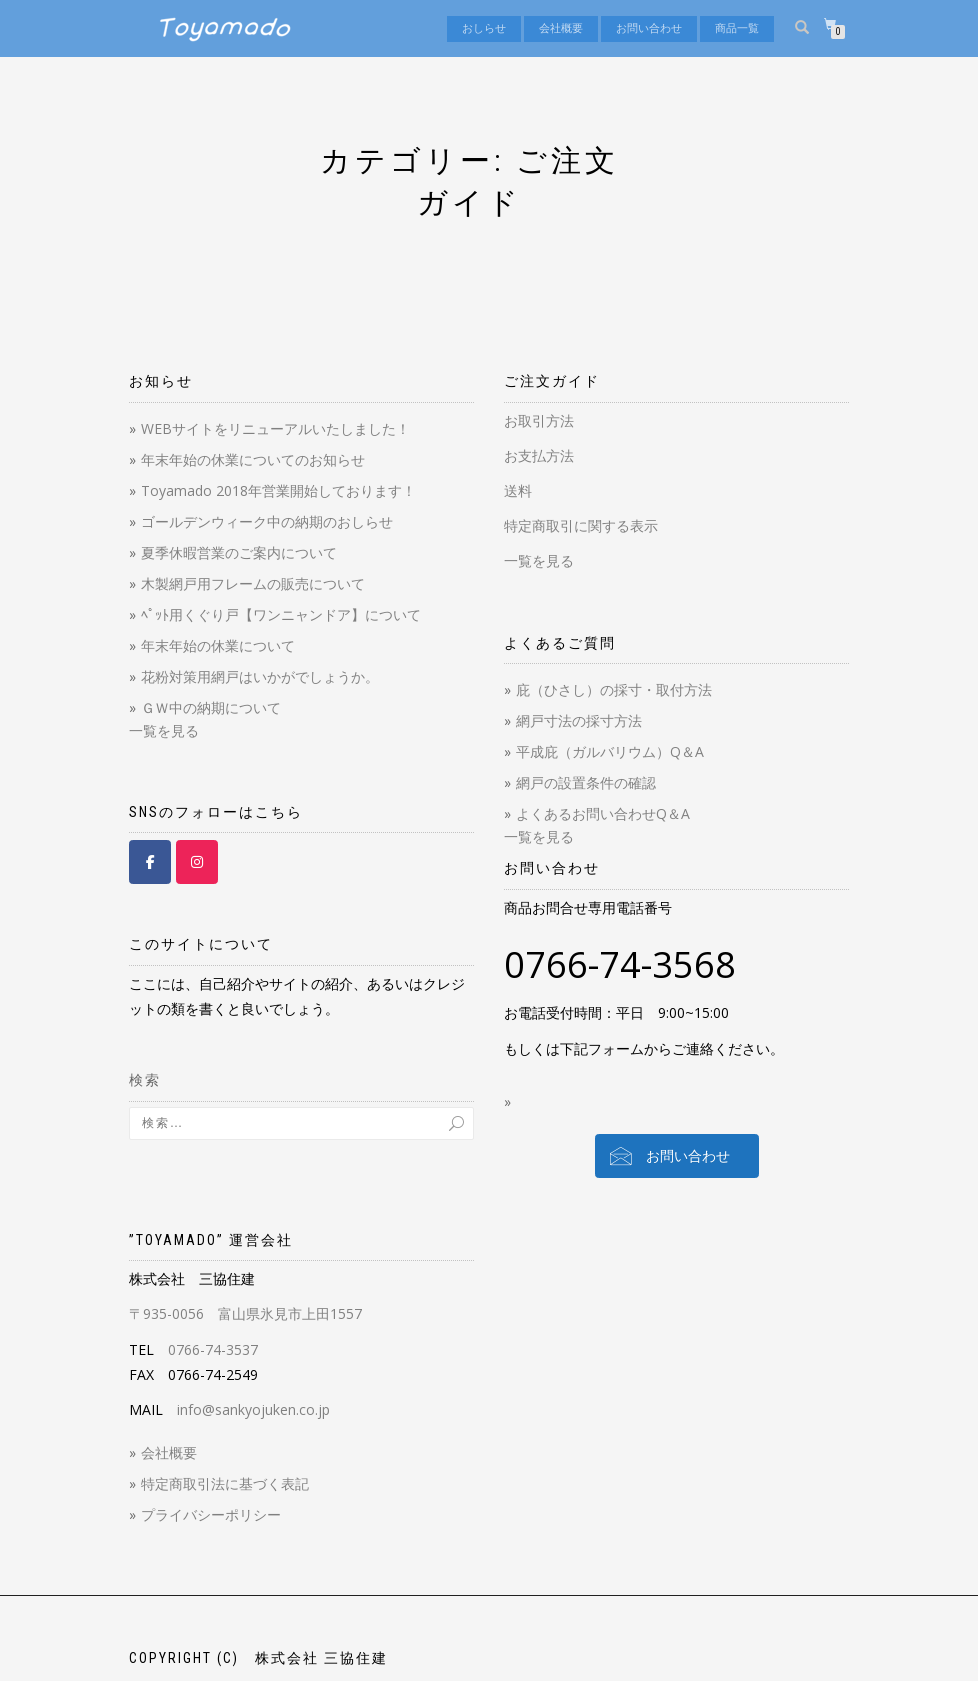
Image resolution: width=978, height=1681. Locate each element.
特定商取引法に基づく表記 (225, 1483)
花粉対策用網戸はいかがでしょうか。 (260, 676)
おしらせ (484, 28)
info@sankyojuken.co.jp (253, 1409)
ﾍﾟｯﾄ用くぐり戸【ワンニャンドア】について (281, 614)
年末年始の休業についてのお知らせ (253, 459)
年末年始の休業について (218, 645)
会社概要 (561, 28)
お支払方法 (539, 455)
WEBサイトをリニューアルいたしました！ (275, 428)
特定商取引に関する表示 (581, 525)
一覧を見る (164, 730)
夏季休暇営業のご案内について (239, 552)
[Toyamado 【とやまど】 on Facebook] (150, 862)
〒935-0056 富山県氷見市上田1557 (245, 1313)
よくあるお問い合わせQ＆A (603, 813)
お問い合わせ (649, 28)
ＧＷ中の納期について (211, 707)
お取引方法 (539, 420)
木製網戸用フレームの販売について (253, 583)
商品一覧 (737, 28)
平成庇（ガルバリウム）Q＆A (610, 751)
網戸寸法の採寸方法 (579, 720)
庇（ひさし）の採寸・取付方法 (614, 689)
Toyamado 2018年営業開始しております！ (278, 490)
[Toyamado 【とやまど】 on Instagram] (197, 862)
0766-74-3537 (213, 1349)
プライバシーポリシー (211, 1514)
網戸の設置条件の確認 (586, 782)
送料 (518, 490)
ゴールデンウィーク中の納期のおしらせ (267, 521)
